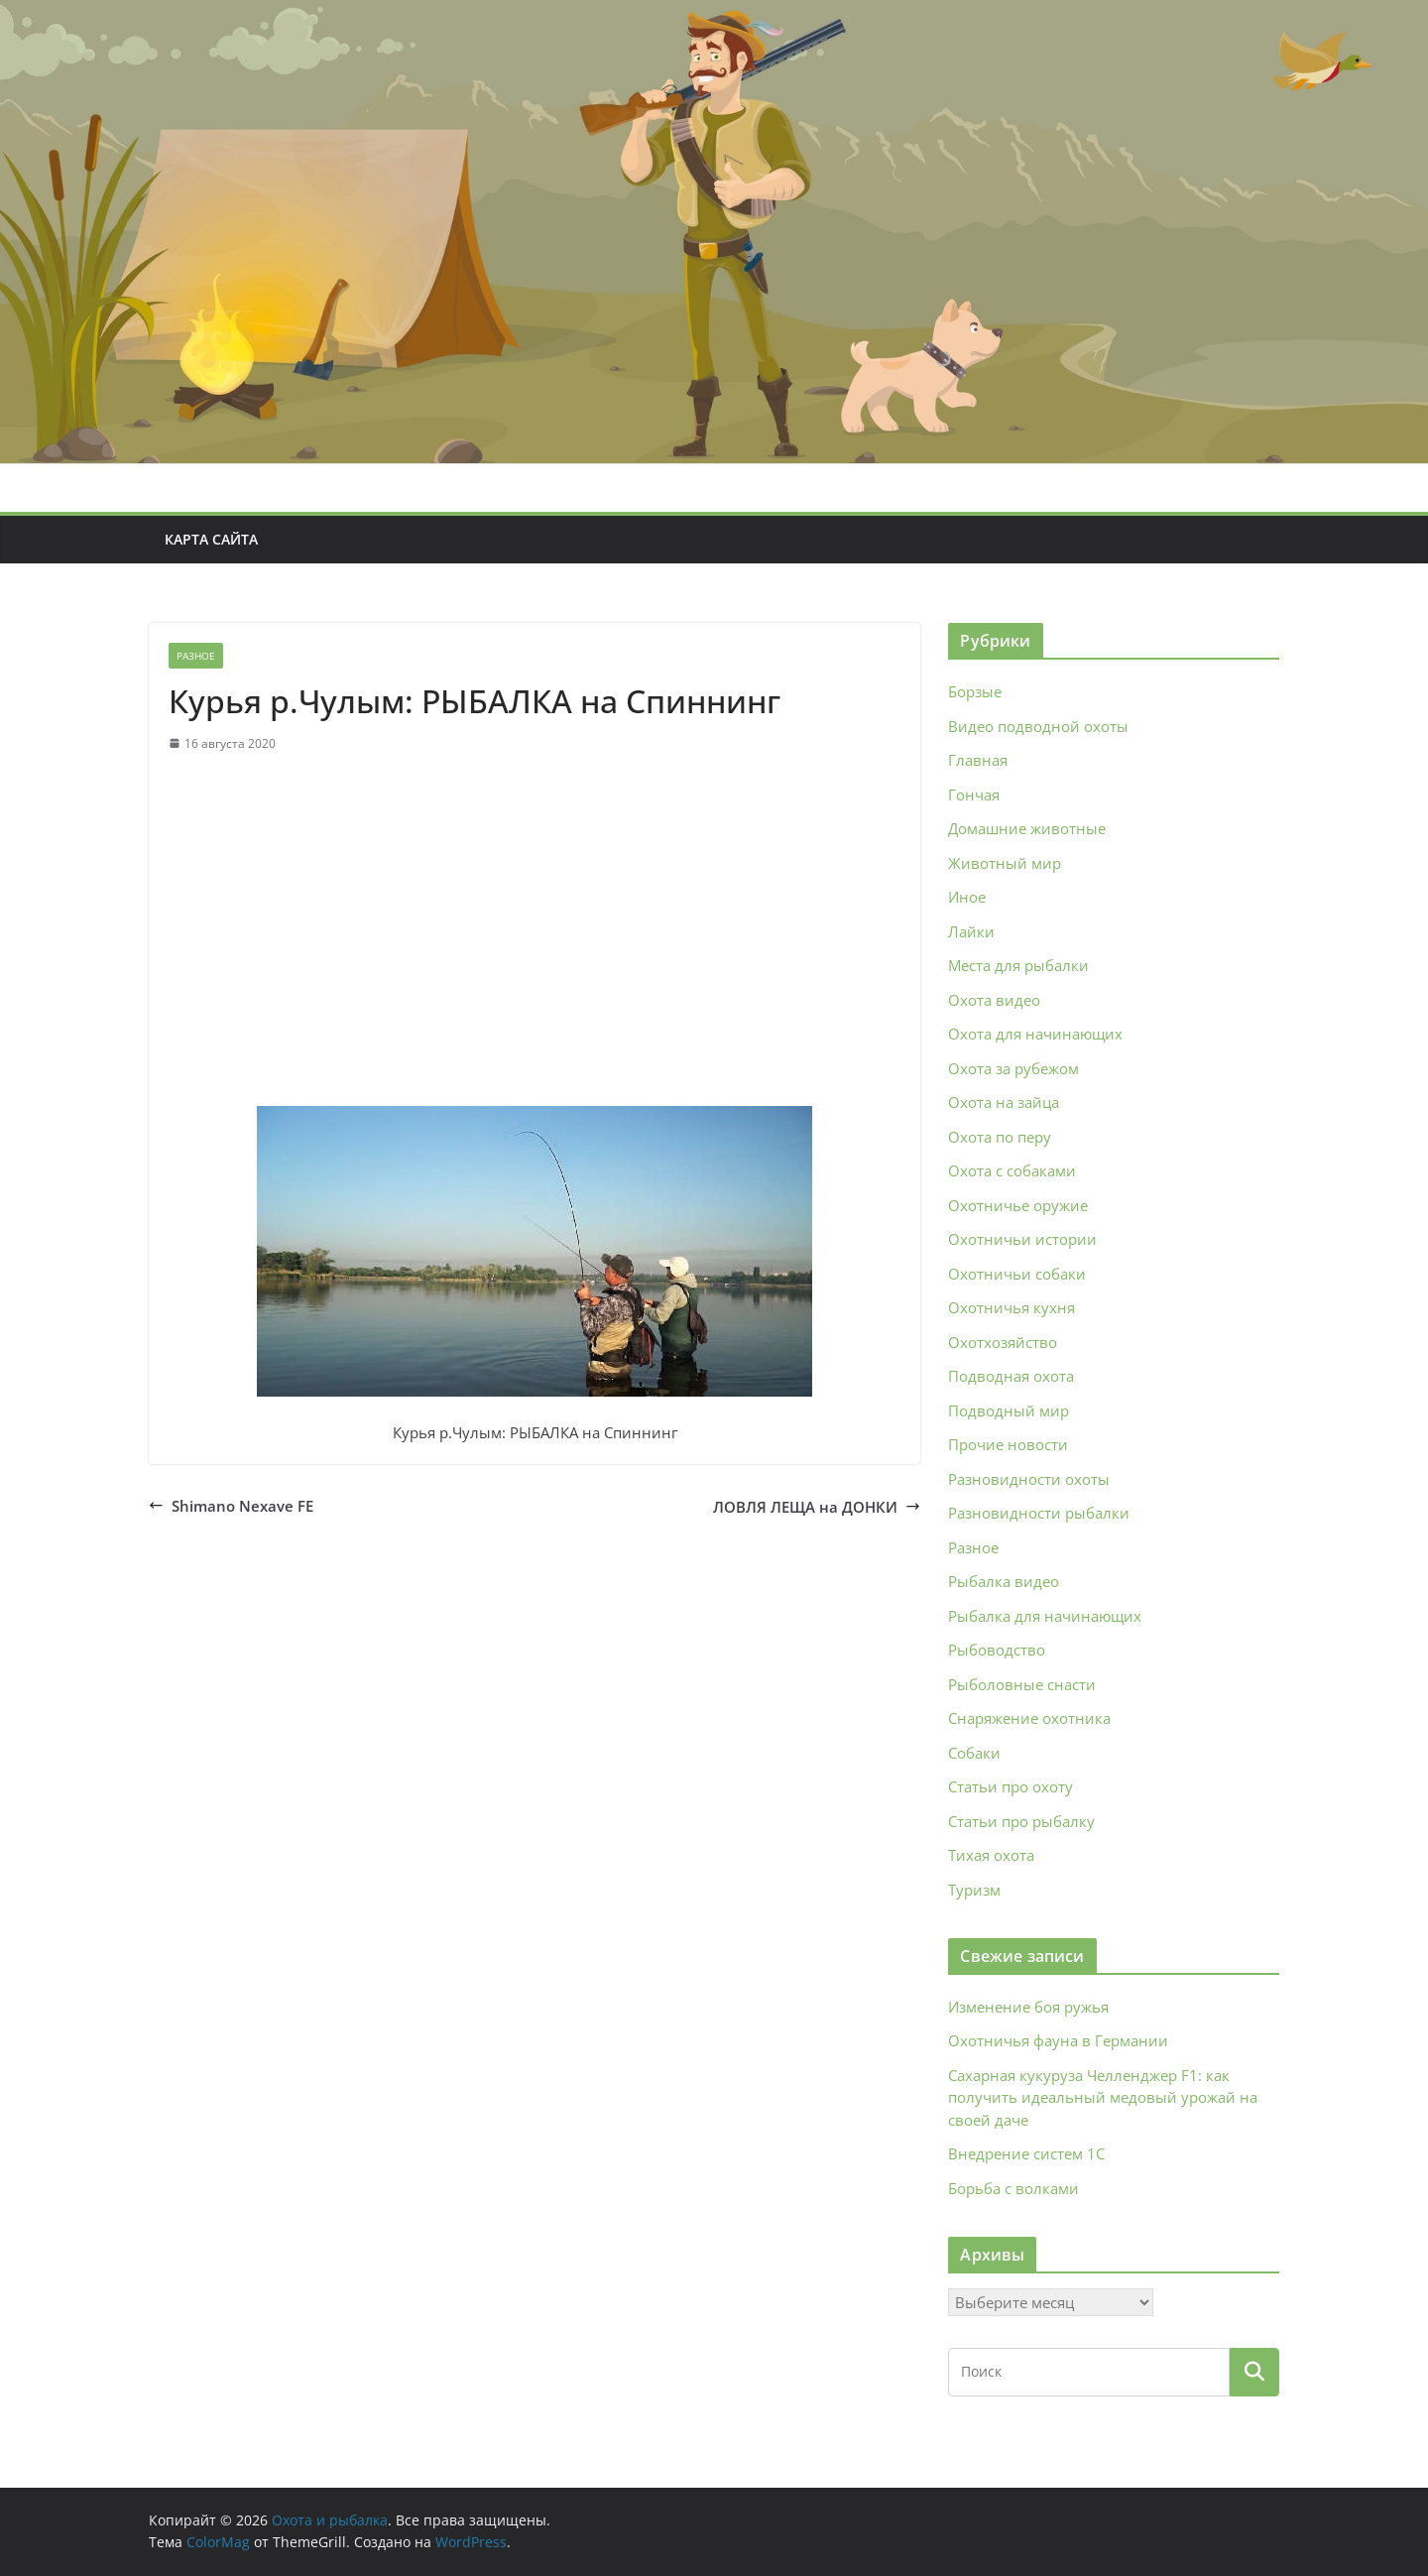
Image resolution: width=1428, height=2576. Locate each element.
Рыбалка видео (1003, 1581)
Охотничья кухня (1011, 1307)
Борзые (975, 691)
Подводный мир (1008, 1410)
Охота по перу (999, 1137)
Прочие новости (1008, 1444)
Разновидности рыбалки (1039, 1513)
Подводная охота (1011, 1376)
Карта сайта (211, 539)
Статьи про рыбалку (1021, 1821)
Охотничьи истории (1022, 1239)
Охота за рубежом (1013, 1068)
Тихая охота (991, 1855)
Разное (196, 656)
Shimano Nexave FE (231, 1506)
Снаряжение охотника (1029, 1718)
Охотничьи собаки (1017, 1274)
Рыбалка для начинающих (1044, 1616)
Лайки (971, 931)
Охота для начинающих (1035, 1033)
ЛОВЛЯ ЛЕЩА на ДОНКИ (816, 1507)
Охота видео (994, 1000)
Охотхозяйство (1002, 1342)
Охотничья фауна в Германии (1058, 2040)
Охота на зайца (1003, 1102)
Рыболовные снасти (1022, 1684)
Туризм (974, 1890)
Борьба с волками (1013, 2188)
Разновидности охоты (1029, 1479)
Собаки (974, 1753)
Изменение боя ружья (1028, 2007)
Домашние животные (1027, 828)
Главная (978, 760)
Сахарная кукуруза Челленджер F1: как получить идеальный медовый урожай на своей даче (1102, 2097)
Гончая (974, 794)
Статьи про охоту (1010, 1786)
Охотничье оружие (1018, 1205)
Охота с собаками (1012, 1170)
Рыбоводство (996, 1649)
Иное (967, 897)
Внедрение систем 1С (1026, 2153)
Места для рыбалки (1018, 965)
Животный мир (1004, 863)
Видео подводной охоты (1038, 726)
